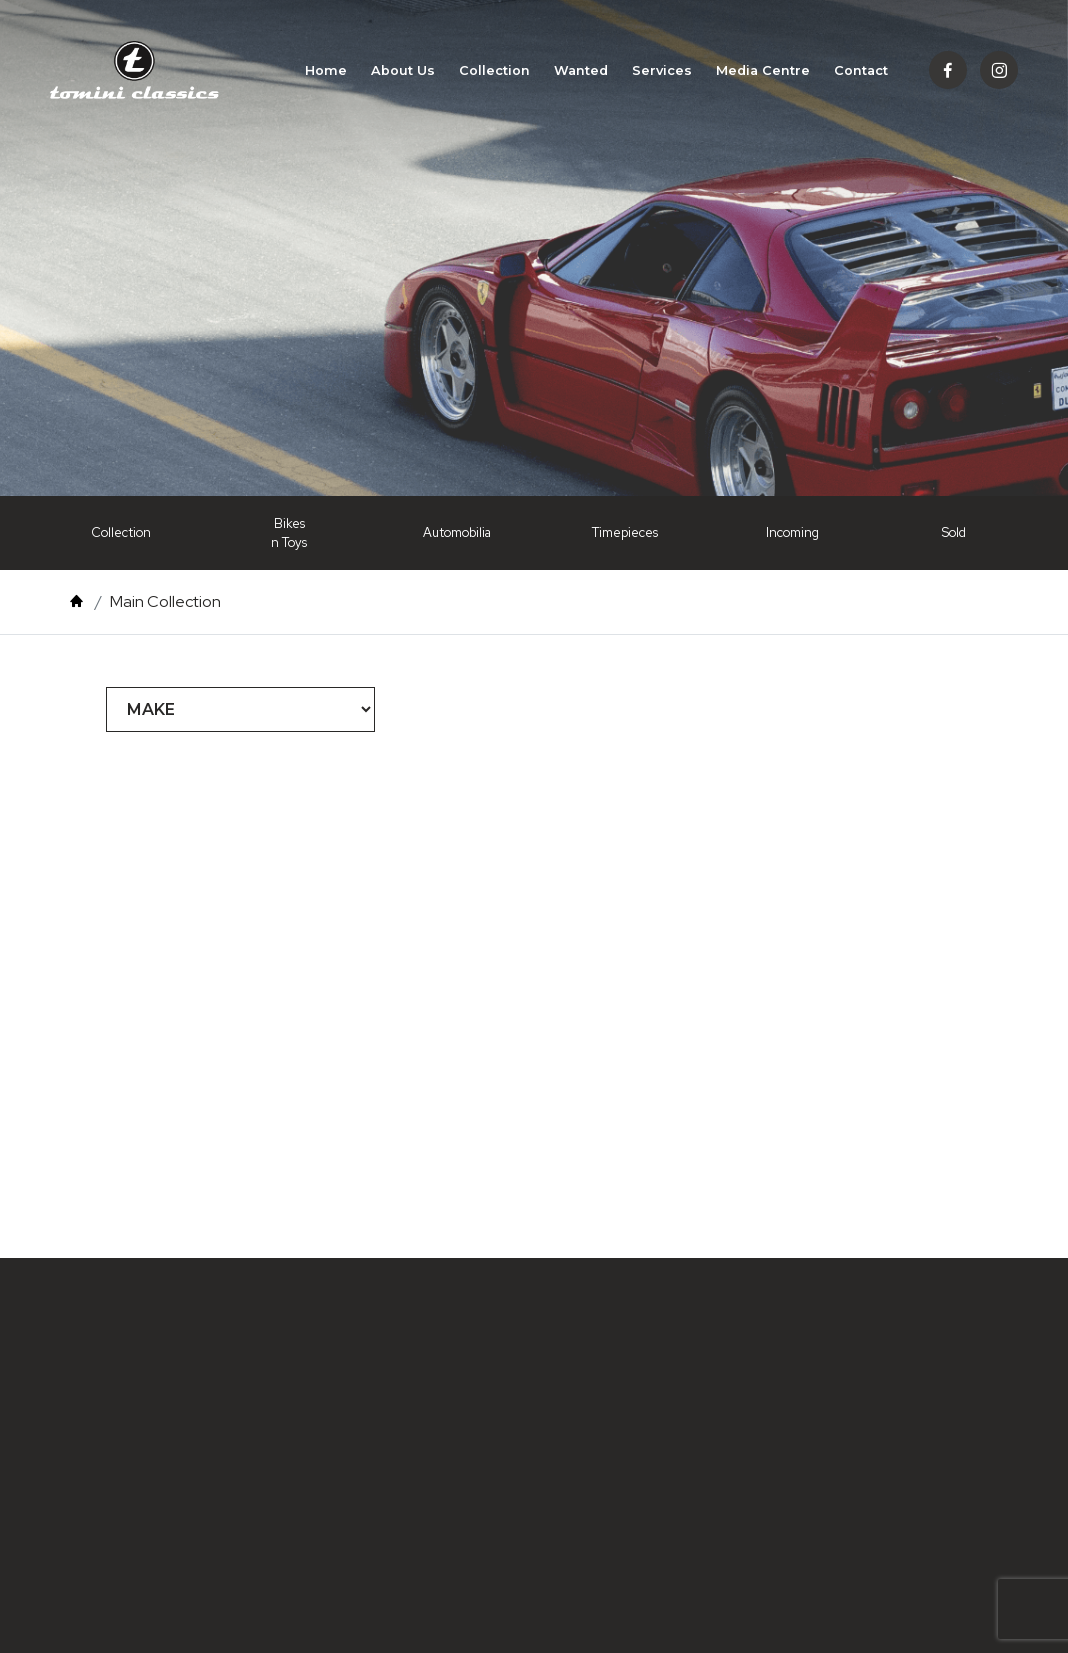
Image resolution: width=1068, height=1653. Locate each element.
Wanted (581, 73)
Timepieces (625, 532)
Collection (494, 73)
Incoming (792, 532)
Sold (954, 532)
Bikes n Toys (289, 533)
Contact (861, 73)
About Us (403, 73)
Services (662, 73)
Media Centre (763, 73)
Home (326, 73)
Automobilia (457, 532)
